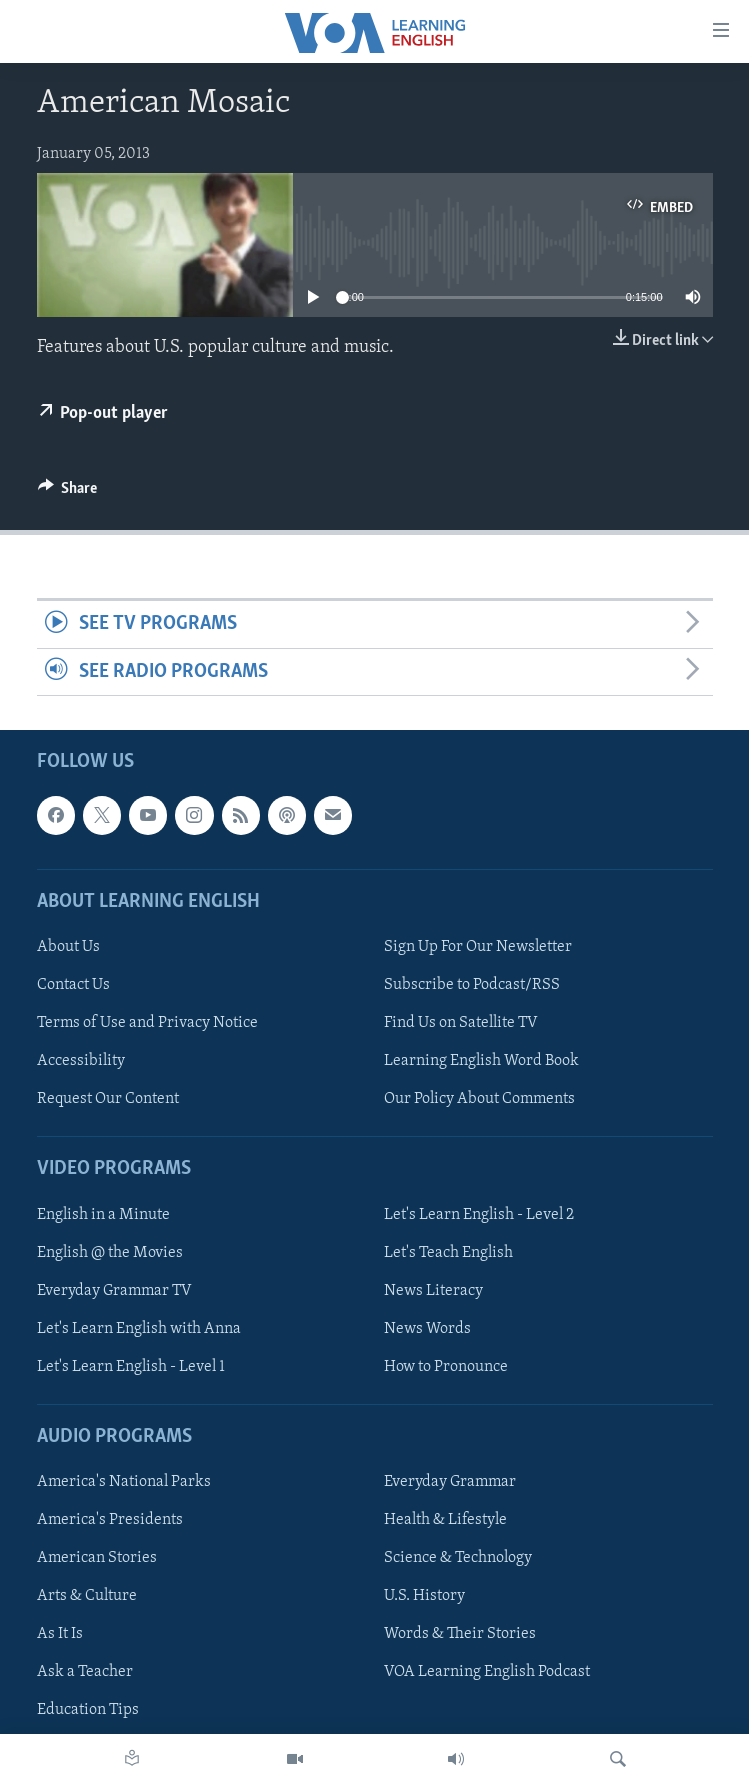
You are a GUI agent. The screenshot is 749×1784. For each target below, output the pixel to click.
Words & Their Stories (460, 1634)
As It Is (60, 1634)
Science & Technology (458, 1558)
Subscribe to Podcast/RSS (472, 985)
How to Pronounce (446, 1367)
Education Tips (88, 1711)
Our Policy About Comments (479, 1099)
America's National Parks (124, 1482)
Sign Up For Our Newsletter (478, 947)
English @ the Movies (110, 1253)
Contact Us (73, 985)
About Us (68, 947)
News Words (427, 1329)
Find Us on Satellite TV (461, 1023)
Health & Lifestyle (445, 1520)
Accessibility (81, 1061)
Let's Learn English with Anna (139, 1329)
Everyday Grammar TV (114, 1291)
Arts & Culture (87, 1596)
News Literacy (433, 1291)
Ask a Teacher (85, 1672)
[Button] (68, 493)
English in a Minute (103, 1215)
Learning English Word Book (481, 1061)
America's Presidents (110, 1520)
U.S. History (424, 1596)
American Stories (97, 1558)
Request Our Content (108, 1099)
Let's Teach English (448, 1253)
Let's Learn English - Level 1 (131, 1367)
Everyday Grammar (450, 1482)
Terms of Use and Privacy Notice (147, 1023)
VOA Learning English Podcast (487, 1672)
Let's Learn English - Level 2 (479, 1215)
